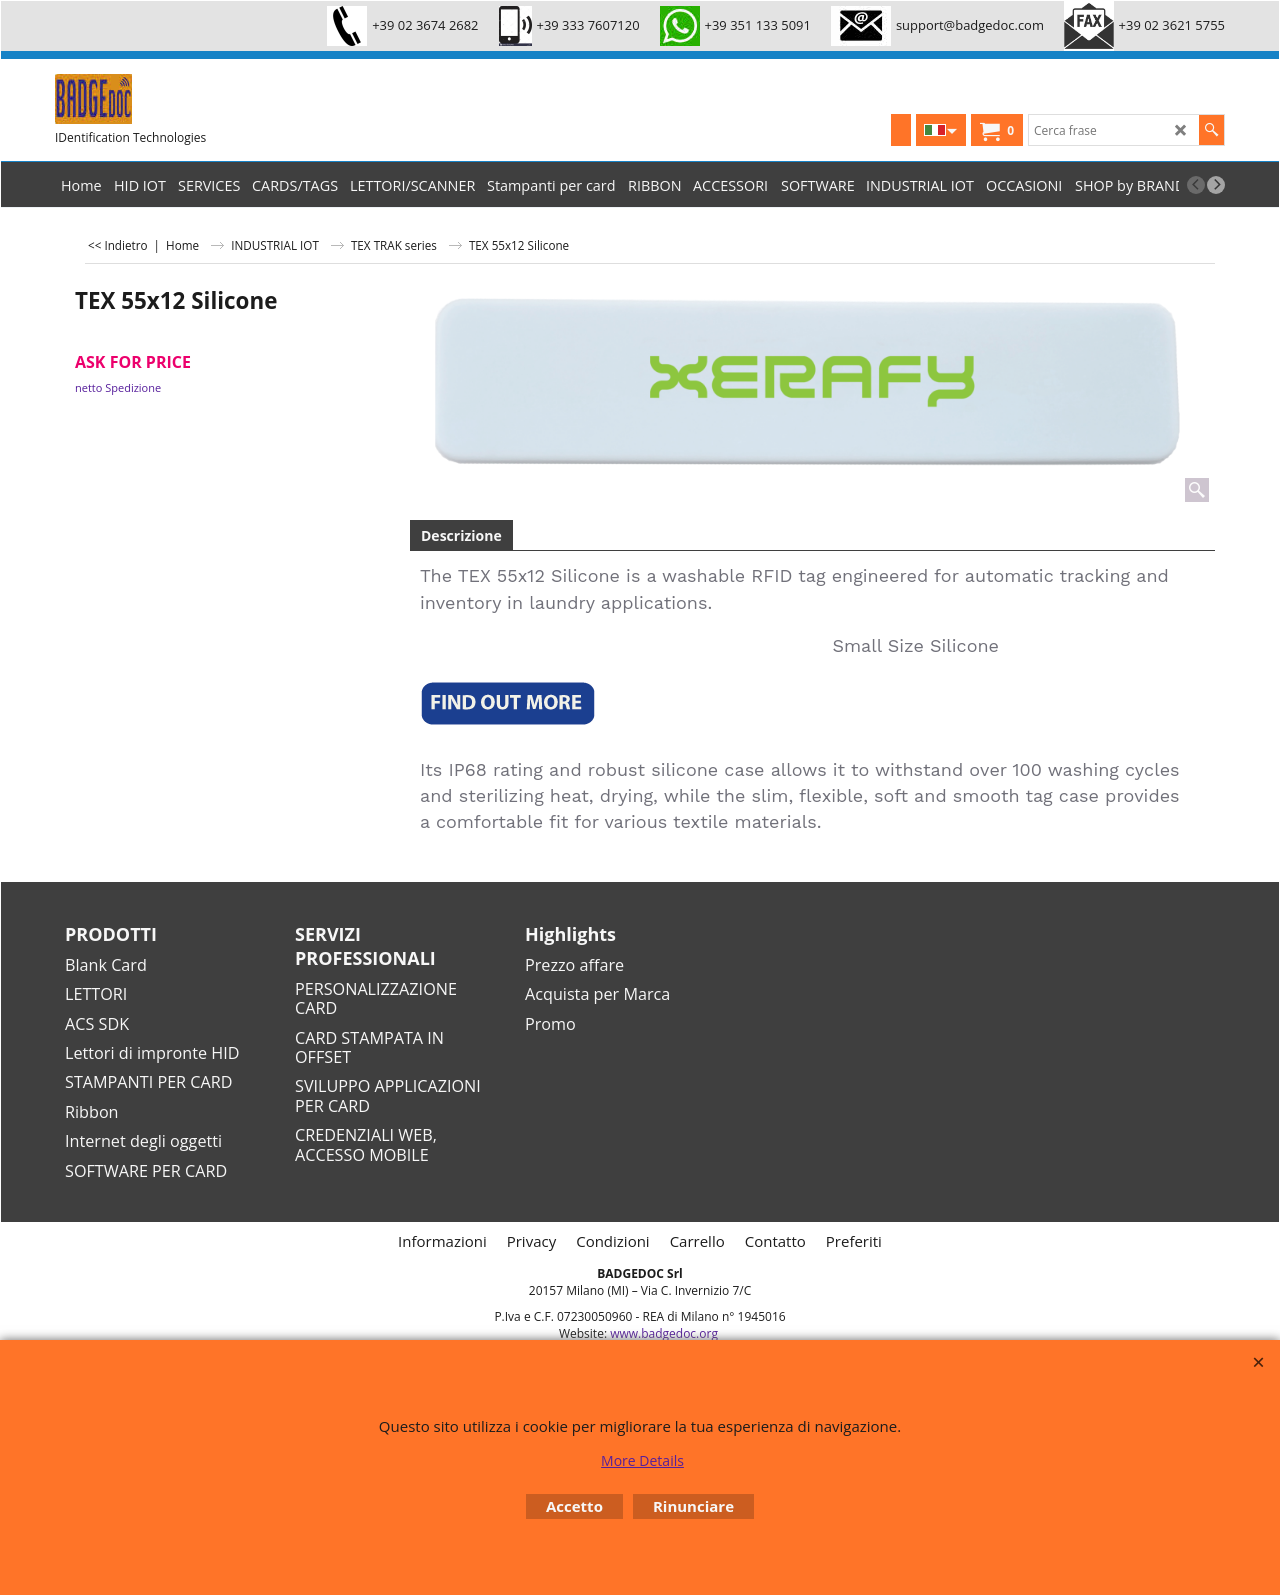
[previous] (1196, 185)
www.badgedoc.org (664, 1333)
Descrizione (461, 535)
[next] (1216, 185)
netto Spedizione (118, 387)
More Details (642, 1460)
